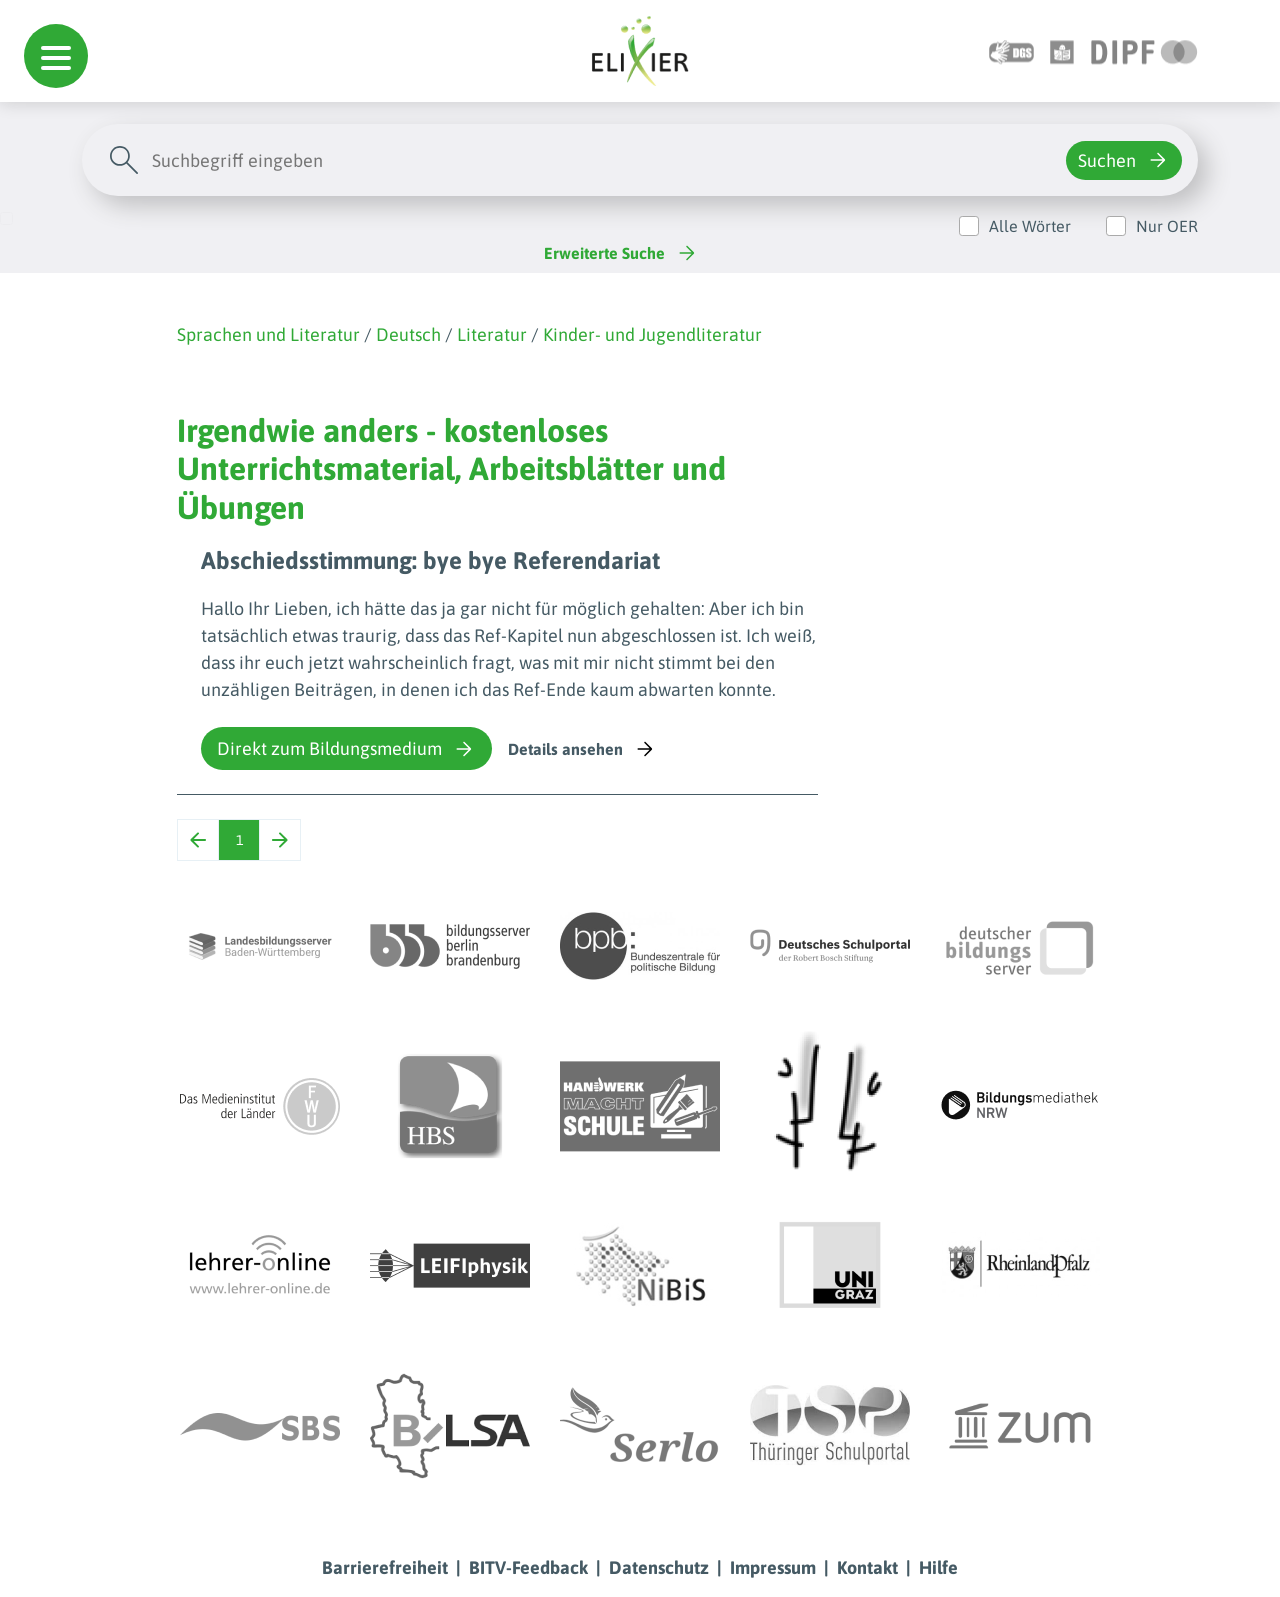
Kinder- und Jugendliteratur (652, 334)
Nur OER (1167, 226)
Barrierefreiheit (385, 1567)
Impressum (773, 1567)
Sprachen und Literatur (268, 334)
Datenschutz (659, 1567)
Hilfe (938, 1567)
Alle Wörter (1030, 226)
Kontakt (867, 1567)
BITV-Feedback (528, 1567)
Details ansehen (582, 749)
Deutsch (408, 334)
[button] (56, 56)
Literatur (492, 334)
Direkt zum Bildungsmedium (346, 749)
